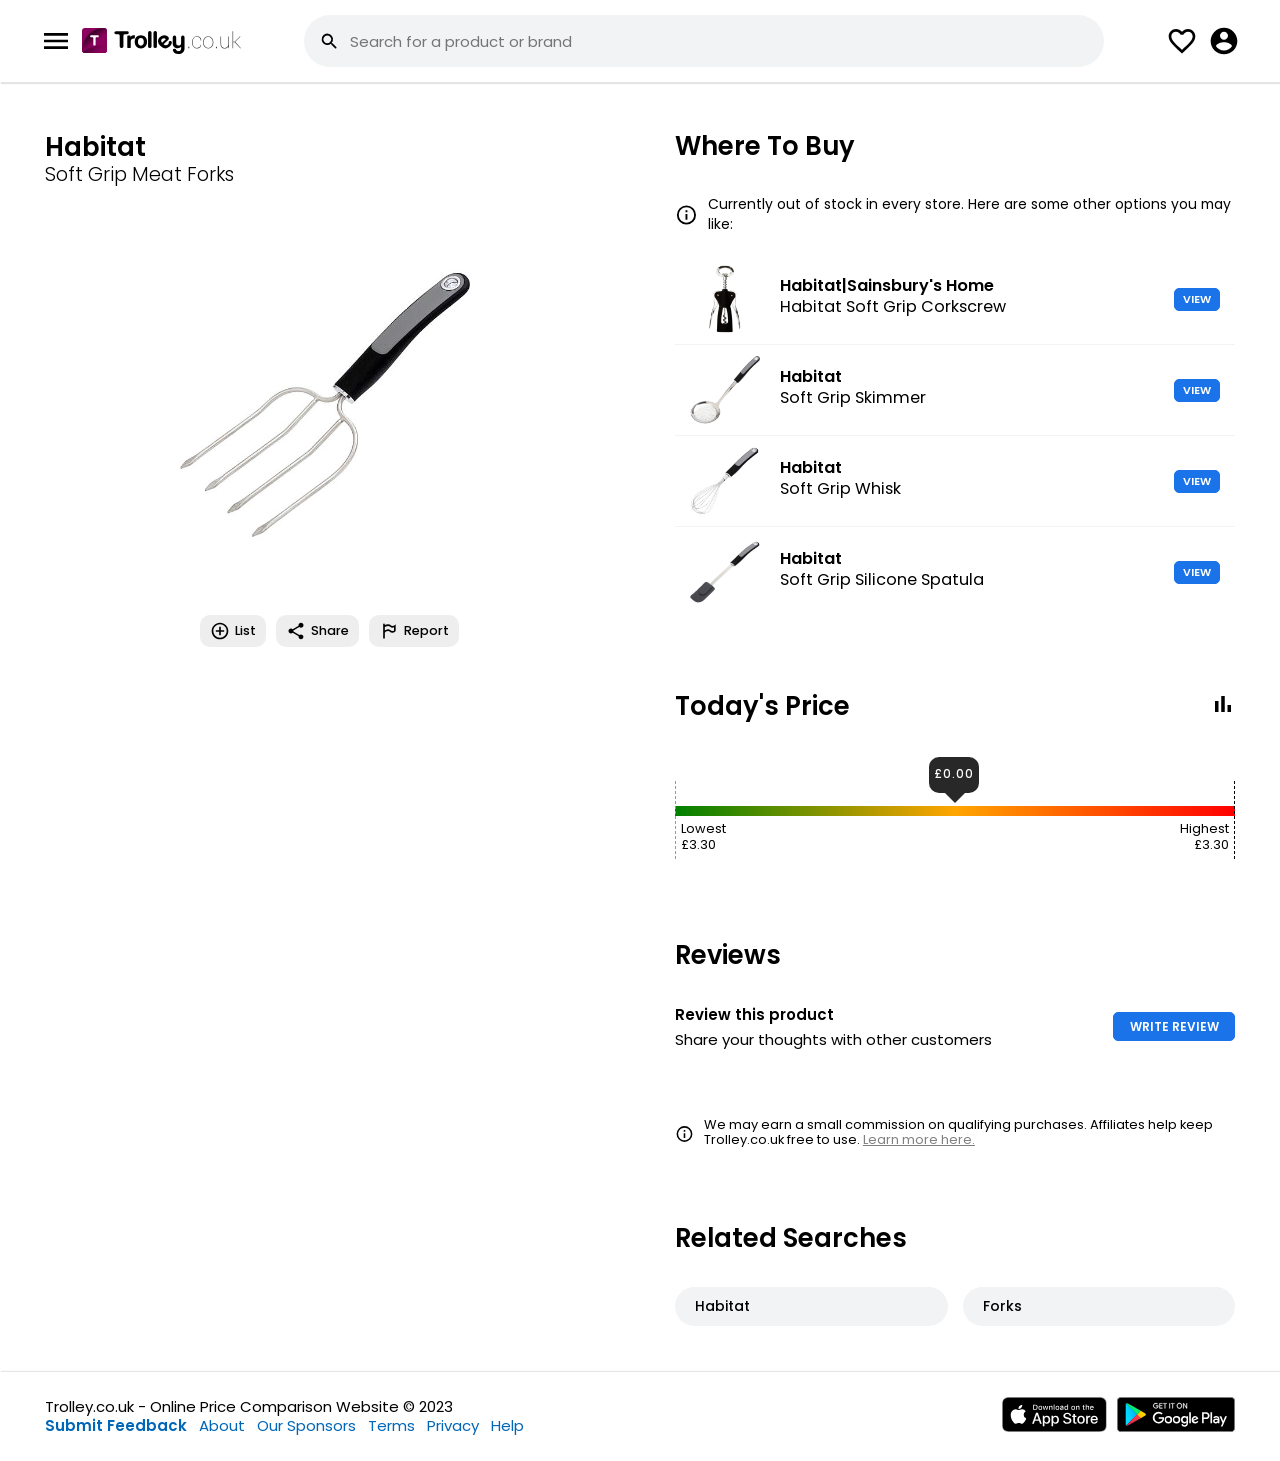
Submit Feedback (116, 1425)
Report (414, 631)
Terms (391, 1425)
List (233, 631)
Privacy (453, 1425)
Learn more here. (919, 1139)
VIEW (1197, 299)
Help (507, 1425)
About (222, 1425)
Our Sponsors (306, 1425)
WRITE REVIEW (1174, 1026)
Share (317, 631)
